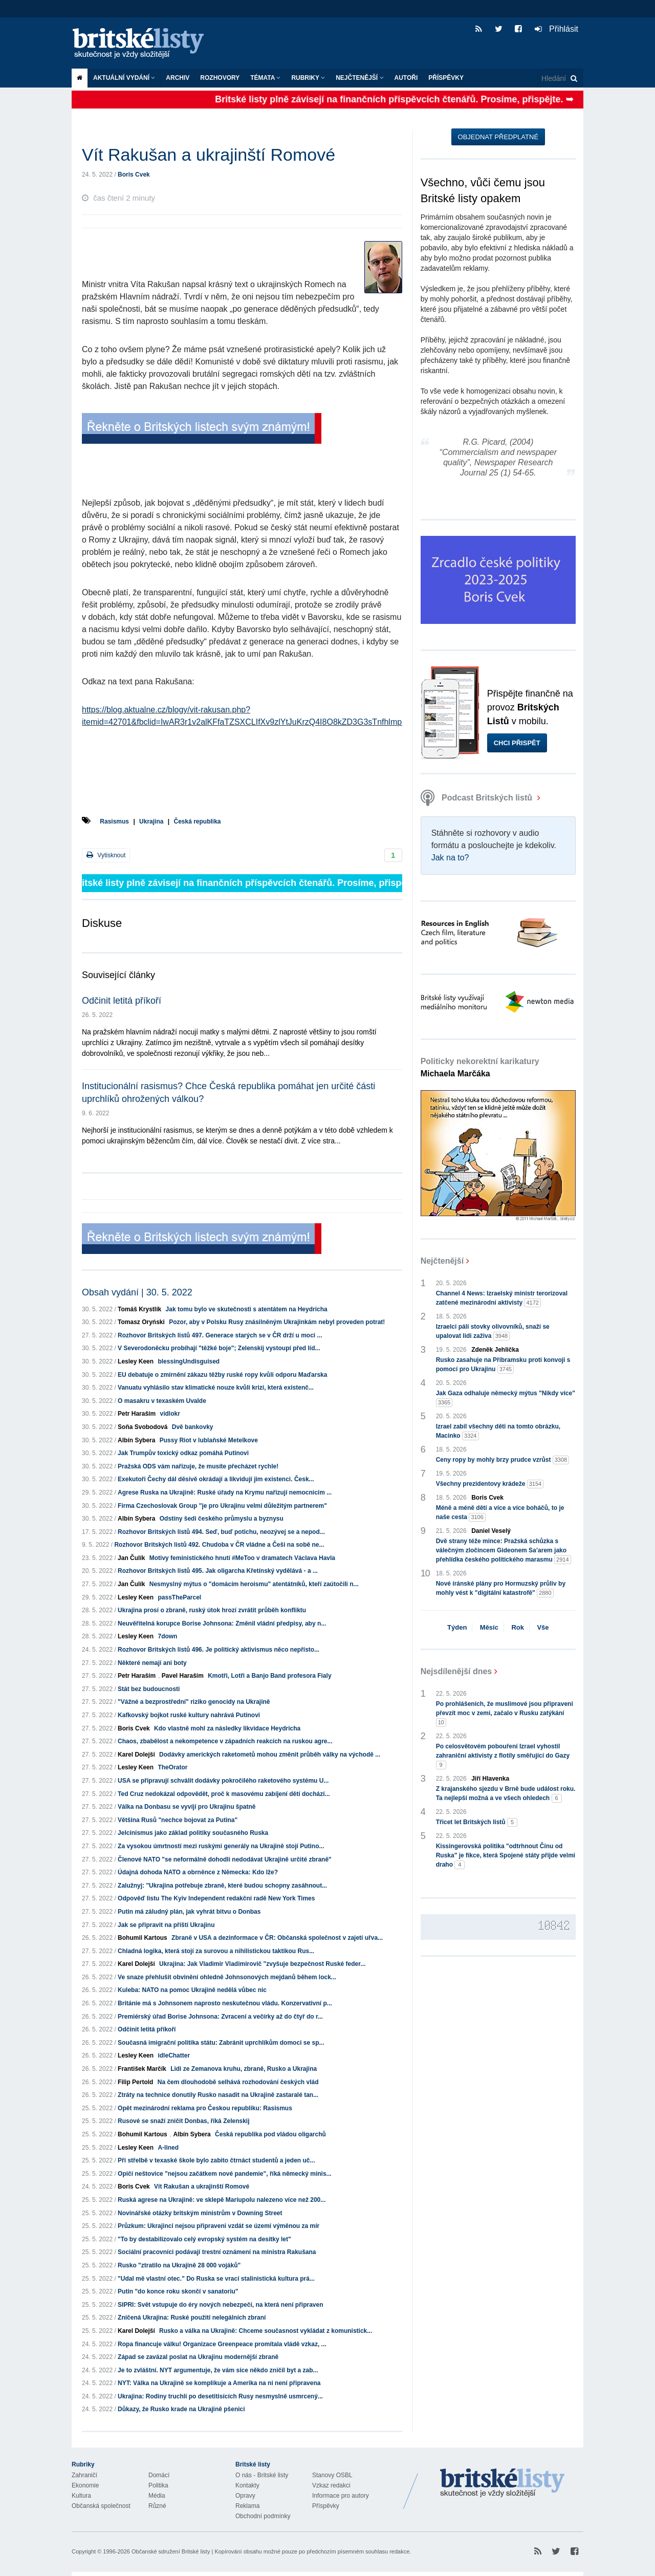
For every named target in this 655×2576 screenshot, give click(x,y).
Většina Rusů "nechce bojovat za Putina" (177, 1820)
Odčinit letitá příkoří (121, 1000)
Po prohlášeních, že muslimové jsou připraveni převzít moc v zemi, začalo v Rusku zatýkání (504, 1713)
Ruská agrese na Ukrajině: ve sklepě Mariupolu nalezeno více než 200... (221, 2199)
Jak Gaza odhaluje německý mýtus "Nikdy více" (505, 1398)
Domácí (158, 2475)
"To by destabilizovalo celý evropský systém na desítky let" (204, 2239)
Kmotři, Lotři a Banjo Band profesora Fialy (269, 1675)
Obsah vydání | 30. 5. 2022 (137, 1292)
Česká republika (197, 821)
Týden (457, 1627)
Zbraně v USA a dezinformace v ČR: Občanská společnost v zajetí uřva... (277, 1937)
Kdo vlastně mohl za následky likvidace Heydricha (227, 1728)
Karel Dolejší (136, 1754)
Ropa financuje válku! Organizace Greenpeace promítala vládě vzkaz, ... (222, 2344)
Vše (543, 1627)
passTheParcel (179, 1597)
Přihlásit (556, 29)
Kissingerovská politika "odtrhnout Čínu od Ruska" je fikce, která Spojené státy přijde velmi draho (505, 1856)
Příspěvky (446, 77)
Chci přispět (517, 743)
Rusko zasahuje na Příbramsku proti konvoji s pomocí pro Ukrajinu (503, 1365)
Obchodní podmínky (262, 2516)
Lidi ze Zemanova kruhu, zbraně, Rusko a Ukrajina (243, 2068)
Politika (158, 2485)
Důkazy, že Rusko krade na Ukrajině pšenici (181, 2409)
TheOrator (172, 1767)
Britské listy (143, 44)
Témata (265, 77)
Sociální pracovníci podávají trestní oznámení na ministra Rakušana (217, 2252)
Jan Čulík (131, 1558)
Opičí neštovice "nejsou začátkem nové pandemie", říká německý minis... (225, 2173)
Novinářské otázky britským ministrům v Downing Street (200, 2213)
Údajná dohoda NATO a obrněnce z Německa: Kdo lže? (198, 1872)
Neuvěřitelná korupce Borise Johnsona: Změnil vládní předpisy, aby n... (222, 1623)
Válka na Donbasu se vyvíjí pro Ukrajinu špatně (186, 1806)
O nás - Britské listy (261, 2475)
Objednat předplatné (498, 137)
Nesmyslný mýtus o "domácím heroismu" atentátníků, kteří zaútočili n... (254, 1584)
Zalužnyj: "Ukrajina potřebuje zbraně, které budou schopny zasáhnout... (222, 1885)
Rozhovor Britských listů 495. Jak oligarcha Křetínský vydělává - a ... (218, 1570)
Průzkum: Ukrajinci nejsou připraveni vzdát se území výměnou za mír (218, 2225)
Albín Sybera (136, 1440)
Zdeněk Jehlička (495, 1349)
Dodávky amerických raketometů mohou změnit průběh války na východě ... (269, 1754)
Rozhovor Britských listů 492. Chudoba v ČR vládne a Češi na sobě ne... (219, 1544)
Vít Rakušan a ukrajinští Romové (201, 2186)
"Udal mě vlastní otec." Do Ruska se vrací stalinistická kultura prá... (216, 2278)
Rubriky (308, 77)
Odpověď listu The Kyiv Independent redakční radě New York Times (216, 1898)
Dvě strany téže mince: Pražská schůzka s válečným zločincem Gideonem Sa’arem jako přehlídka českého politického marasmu (503, 1551)
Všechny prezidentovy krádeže (490, 1484)
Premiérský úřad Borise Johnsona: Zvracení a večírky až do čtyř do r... (220, 2016)
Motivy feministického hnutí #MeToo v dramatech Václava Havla (242, 1558)
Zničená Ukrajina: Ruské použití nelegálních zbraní (192, 2317)
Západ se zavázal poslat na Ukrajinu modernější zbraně (198, 2357)
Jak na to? (450, 857)
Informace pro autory (340, 2495)
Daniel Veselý (491, 1530)
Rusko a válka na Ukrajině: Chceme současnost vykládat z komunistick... (265, 2330)
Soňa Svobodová (142, 1427)
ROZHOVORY (219, 77)
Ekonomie (85, 2485)
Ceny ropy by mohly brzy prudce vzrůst (503, 1460)
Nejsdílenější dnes (456, 1671)
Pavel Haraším (183, 1675)
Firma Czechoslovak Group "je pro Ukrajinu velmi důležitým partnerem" (222, 1505)
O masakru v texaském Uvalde (162, 1400)
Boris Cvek (134, 174)
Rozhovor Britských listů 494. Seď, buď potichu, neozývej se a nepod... (221, 1531)
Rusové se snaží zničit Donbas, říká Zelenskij (183, 2121)
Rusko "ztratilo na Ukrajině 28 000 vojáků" (179, 2265)
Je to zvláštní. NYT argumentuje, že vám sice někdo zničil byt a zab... (218, 2370)
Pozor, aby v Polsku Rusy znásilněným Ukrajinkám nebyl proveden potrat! (277, 1322)
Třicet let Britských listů (476, 1822)
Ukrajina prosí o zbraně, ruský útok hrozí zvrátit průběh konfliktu (212, 1610)
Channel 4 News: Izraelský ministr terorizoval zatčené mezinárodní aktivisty (501, 1298)
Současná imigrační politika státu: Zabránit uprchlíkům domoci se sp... (221, 2042)
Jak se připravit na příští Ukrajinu (166, 1925)
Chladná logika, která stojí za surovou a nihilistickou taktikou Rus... (216, 1951)
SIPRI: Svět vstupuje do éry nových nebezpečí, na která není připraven (220, 2304)
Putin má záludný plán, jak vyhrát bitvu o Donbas (189, 1911)
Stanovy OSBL (332, 2475)
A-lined (168, 2147)
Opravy (245, 2495)
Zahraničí (84, 2475)
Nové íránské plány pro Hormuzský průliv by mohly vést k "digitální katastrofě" (500, 1588)
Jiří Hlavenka (490, 1778)
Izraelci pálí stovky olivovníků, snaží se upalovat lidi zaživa (493, 1331)
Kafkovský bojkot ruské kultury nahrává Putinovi (189, 1715)
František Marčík (142, 2068)
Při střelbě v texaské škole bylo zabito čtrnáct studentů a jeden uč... (216, 2160)
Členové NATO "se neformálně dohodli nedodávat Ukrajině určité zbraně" (225, 1859)
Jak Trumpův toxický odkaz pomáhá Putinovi (183, 1453)
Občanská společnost (101, 2505)
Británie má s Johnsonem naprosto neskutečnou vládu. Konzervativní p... (225, 2003)
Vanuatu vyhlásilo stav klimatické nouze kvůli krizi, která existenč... (216, 1387)
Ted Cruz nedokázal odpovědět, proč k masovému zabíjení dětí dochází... (224, 1794)
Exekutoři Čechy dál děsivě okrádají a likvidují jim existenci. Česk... (216, 1479)
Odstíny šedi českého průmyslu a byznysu (221, 1518)
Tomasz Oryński (141, 1322)
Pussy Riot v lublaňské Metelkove (209, 1440)
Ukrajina (151, 821)
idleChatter (174, 2055)
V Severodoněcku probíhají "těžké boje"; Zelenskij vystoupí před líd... (219, 1348)
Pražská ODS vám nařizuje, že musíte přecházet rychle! (198, 1466)
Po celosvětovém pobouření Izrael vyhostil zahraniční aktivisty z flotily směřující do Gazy (503, 1756)
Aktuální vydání (124, 77)
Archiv (177, 77)
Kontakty (247, 2485)
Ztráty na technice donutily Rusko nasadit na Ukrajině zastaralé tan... (218, 2094)
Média (156, 2495)
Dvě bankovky (192, 1427)
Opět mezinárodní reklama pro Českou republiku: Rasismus (205, 2108)
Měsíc (489, 1627)
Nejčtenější (359, 77)
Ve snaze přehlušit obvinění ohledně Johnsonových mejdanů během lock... (227, 1977)
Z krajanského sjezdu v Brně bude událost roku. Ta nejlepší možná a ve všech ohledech (506, 1794)
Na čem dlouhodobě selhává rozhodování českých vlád (238, 2082)
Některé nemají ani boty (152, 1662)
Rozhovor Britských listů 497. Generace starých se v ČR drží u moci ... (220, 1335)
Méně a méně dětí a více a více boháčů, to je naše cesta (500, 1513)
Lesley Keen (136, 1361)
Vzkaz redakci (331, 2485)
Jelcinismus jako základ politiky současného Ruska (193, 1832)
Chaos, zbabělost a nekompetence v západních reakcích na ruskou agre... (225, 1741)
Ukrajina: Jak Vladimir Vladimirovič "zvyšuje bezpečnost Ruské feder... (262, 1963)
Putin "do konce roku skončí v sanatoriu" (178, 2291)
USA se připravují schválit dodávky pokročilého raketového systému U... (223, 1780)
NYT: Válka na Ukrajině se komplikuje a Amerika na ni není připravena (219, 2383)
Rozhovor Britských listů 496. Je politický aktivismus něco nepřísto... (218, 1649)
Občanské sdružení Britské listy (171, 2551)
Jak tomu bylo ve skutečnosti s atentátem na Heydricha (247, 1309)
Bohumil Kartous (142, 1937)
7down (167, 1636)
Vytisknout (105, 855)
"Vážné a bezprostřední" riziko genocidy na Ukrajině (194, 1701)
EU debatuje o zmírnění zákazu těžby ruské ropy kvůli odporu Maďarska (222, 1374)
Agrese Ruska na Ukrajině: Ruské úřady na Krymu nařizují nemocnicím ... (225, 1492)
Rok (517, 1627)
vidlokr (170, 1413)
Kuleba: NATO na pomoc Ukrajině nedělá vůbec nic (192, 1990)
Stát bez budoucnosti (149, 1689)
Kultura (81, 2495)
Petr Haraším (137, 1413)
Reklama (247, 2505)
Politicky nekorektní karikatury (480, 1067)
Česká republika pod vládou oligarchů (270, 2134)
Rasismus (114, 821)
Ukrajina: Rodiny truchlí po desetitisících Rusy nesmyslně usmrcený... (220, 2396)
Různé (157, 2505)
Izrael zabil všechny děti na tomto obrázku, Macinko (498, 1431)
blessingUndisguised (189, 1361)
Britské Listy (502, 2483)
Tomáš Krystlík (139, 1309)
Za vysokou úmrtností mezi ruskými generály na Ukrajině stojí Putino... (221, 1846)
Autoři (406, 77)
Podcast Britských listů (478, 797)
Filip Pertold (135, 2082)
